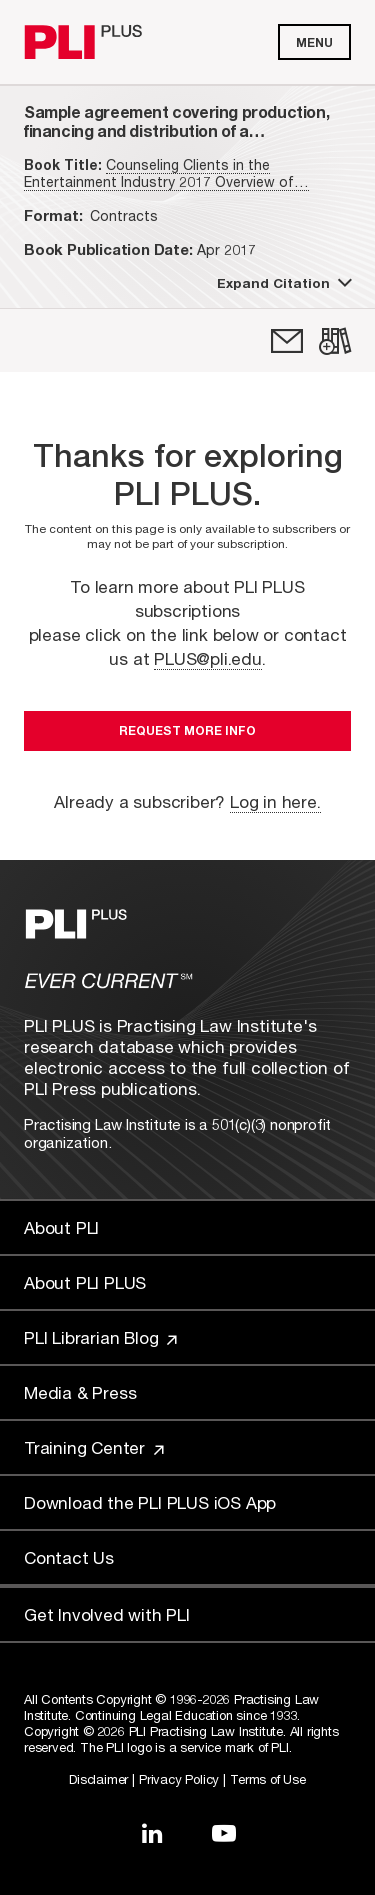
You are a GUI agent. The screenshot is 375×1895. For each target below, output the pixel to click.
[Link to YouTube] (224, 1833)
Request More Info (187, 730)
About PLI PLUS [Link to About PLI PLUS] (85, 1282)
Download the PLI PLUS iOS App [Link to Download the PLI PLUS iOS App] (150, 1502)
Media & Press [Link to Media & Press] (80, 1392)
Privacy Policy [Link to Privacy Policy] (179, 1779)
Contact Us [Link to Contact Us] (69, 1557)
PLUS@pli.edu (208, 658)
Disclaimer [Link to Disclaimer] (98, 1779)
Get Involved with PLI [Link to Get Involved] (107, 1614)
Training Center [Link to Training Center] (94, 1447)
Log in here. (275, 801)
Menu (314, 42)
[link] (287, 341)
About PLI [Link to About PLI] (61, 1227)
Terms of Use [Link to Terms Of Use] (268, 1779)
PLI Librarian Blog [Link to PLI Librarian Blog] (100, 1337)
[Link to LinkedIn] (152, 1833)
